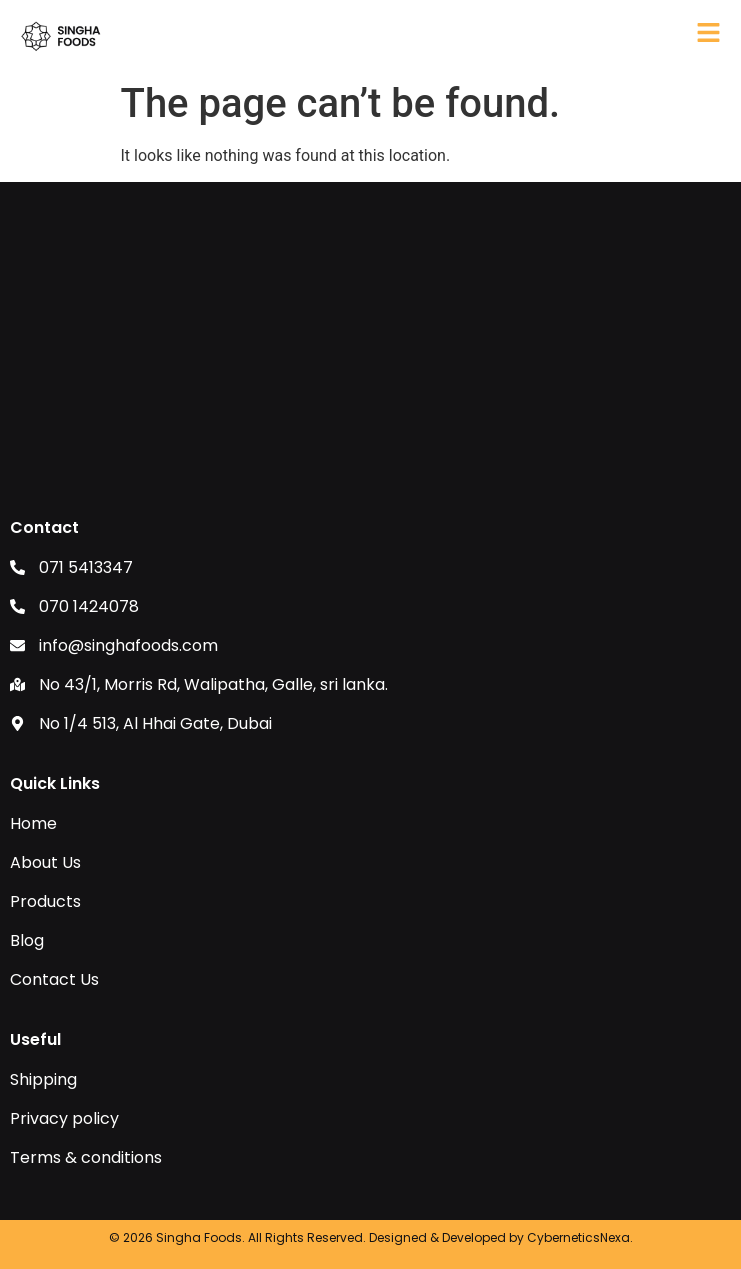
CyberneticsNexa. (580, 1237)
